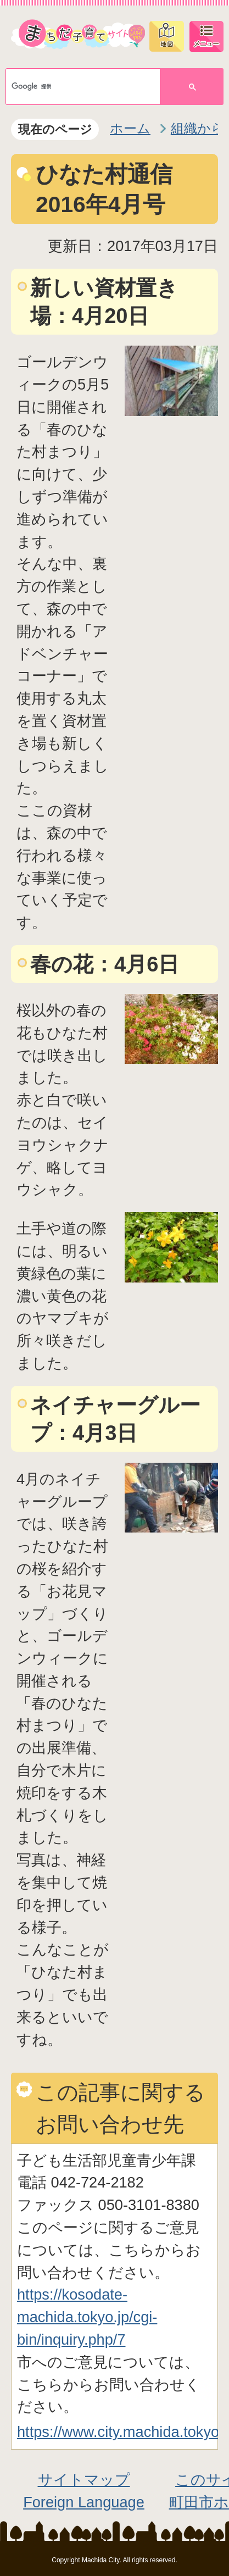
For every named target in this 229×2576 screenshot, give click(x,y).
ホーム (130, 128)
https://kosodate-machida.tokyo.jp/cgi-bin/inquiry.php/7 (87, 2317)
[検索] (75, 86)
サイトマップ (84, 2479)
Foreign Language (83, 2502)
